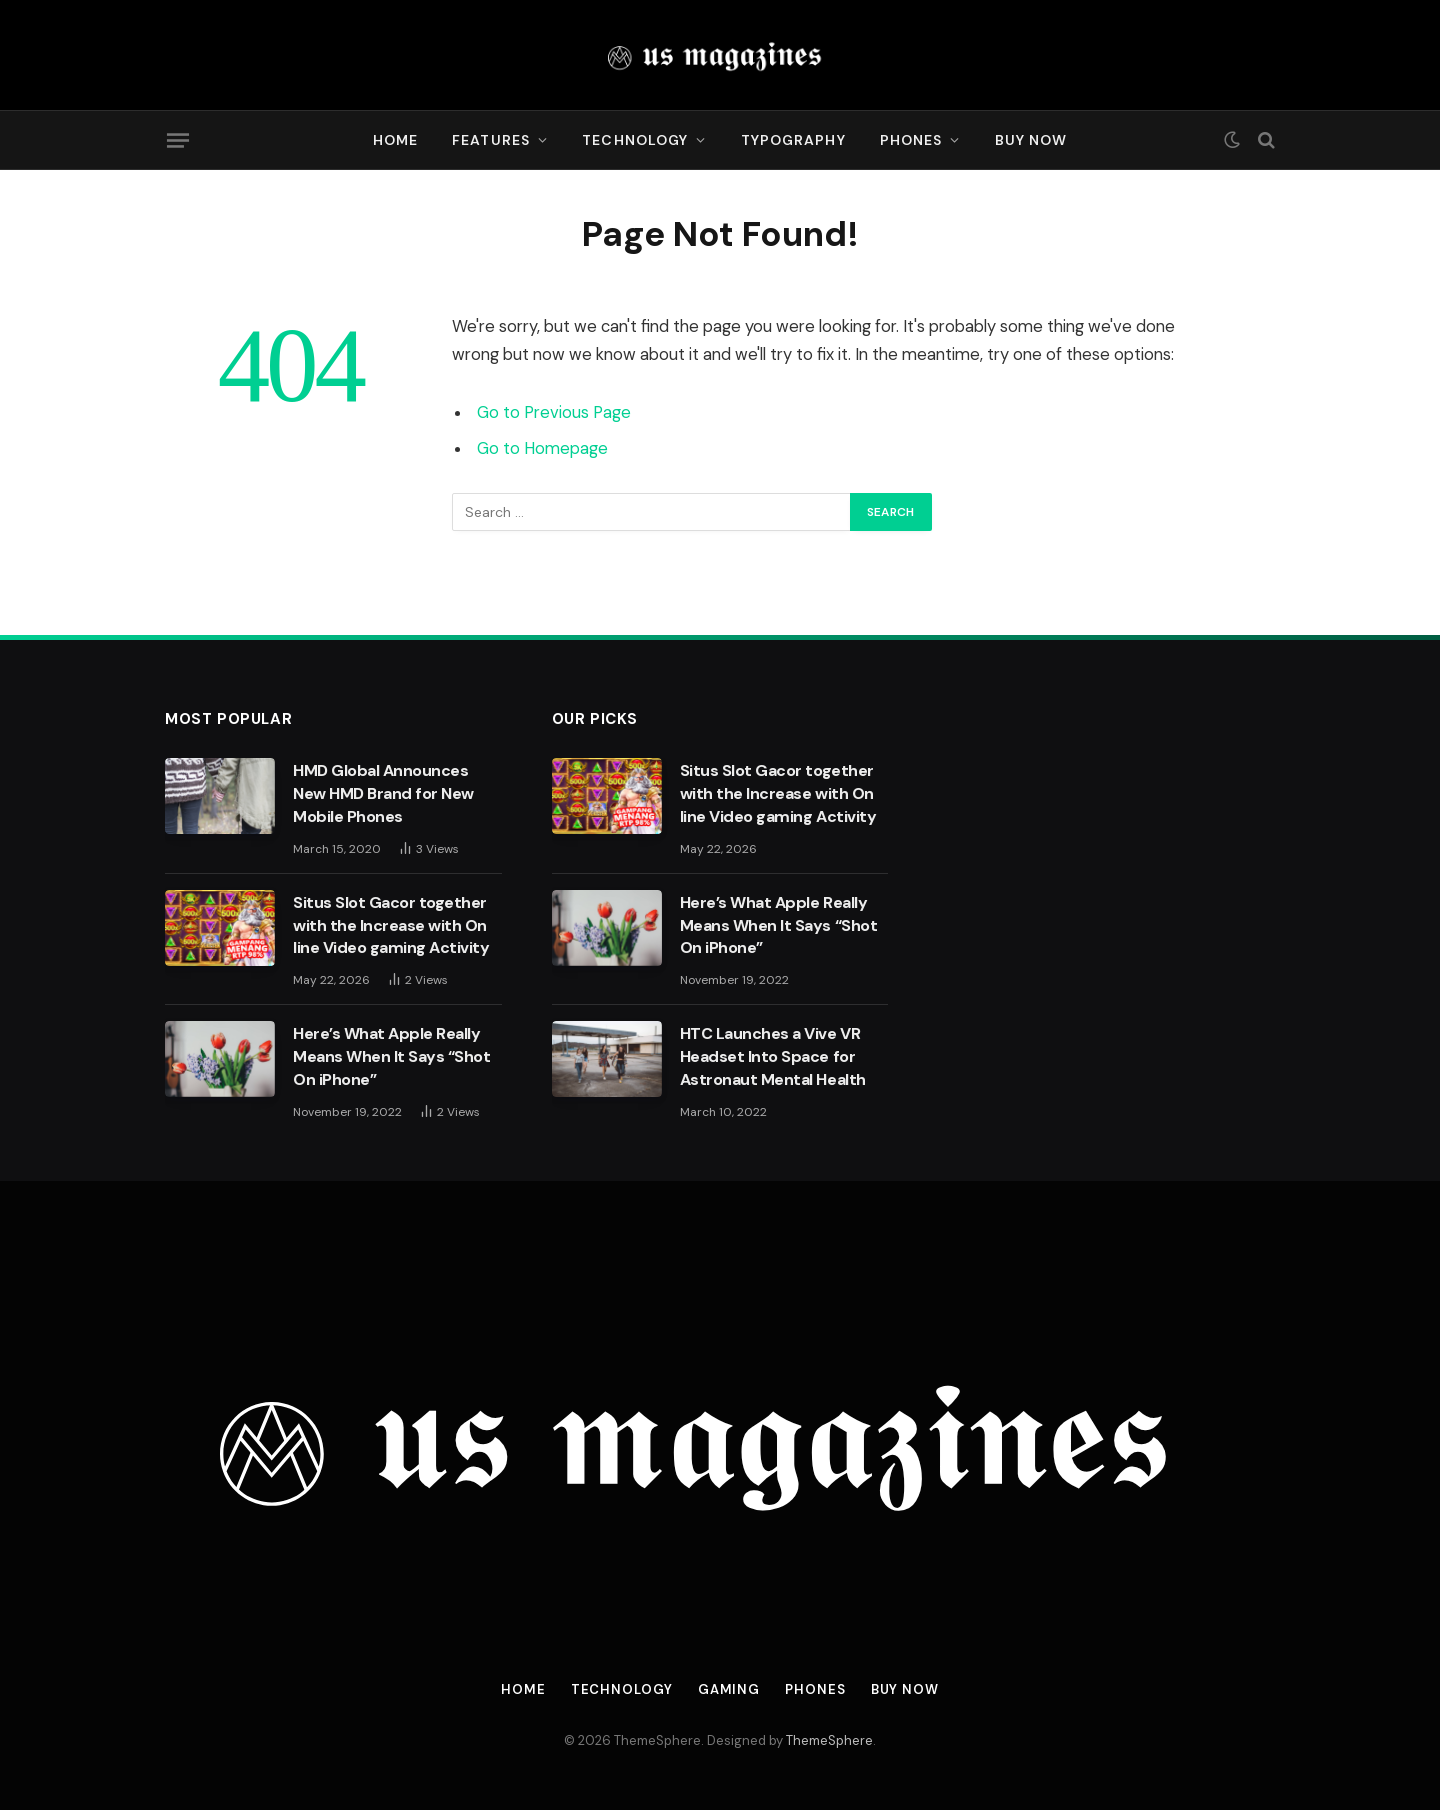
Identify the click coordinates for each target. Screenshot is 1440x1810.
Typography (793, 140)
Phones (911, 140)
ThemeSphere (829, 1740)
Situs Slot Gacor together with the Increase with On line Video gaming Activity (391, 925)
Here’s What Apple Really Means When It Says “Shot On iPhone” (391, 1056)
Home (395, 140)
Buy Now (1031, 140)
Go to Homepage (542, 448)
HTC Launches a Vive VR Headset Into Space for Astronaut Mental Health (773, 1056)
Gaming (729, 1689)
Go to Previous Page (554, 412)
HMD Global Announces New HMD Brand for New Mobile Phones (383, 793)
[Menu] (178, 140)
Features (491, 140)
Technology (635, 140)
